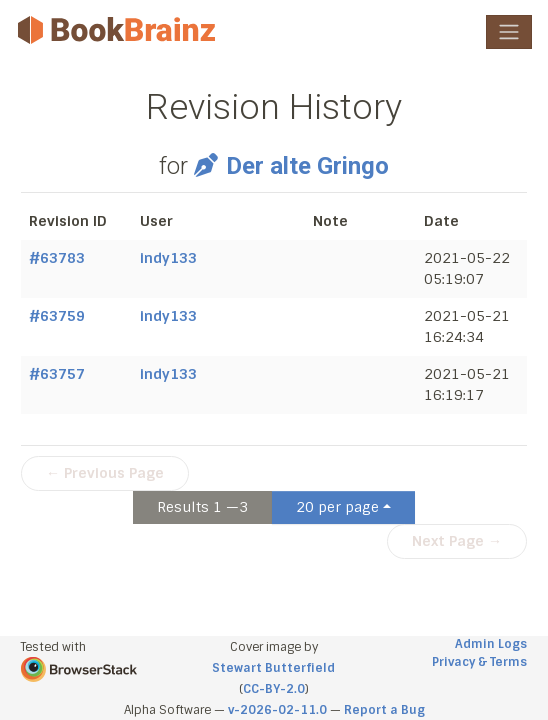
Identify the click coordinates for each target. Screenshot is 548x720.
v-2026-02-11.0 (277, 710)
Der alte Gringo (291, 166)
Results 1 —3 (202, 507)
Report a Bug (384, 710)
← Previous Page (105, 473)
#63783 (57, 258)
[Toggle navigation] (509, 32)
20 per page (337, 507)
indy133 (168, 258)
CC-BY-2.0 (274, 689)
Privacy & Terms (479, 662)
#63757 (57, 374)
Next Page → (457, 541)
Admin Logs (491, 644)
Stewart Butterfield (273, 668)
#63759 (57, 316)
